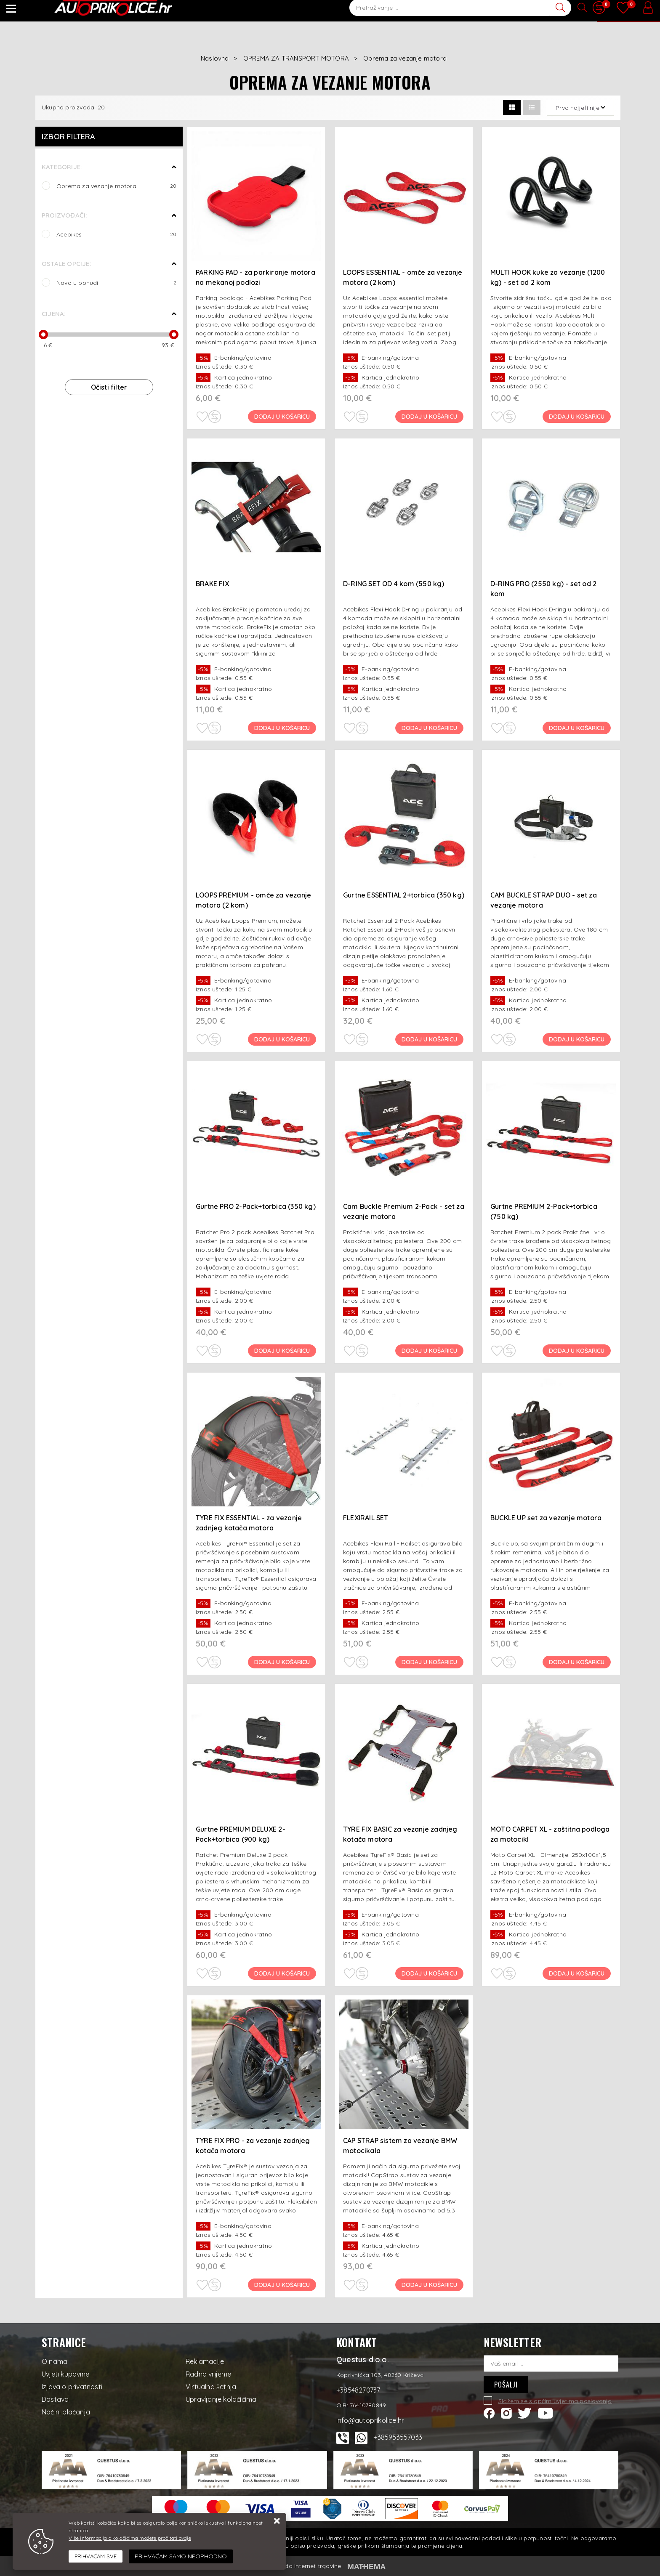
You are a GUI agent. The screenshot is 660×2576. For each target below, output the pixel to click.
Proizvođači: (64, 215)
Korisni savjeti (248, 10)
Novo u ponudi (146, 10)
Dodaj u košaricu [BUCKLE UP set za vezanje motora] (577, 1662)
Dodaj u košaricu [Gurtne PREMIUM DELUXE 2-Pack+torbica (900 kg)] (283, 1973)
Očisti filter (109, 387)
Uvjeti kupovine (65, 2374)
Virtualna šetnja (211, 2386)
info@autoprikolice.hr (375, 10)
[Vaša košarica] (627, 15)
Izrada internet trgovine (307, 2566)
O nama (54, 2361)
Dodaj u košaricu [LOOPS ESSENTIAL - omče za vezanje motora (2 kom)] (430, 416)
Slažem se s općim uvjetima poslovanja (555, 2401)
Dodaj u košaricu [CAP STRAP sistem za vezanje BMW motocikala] (430, 2285)
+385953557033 (397, 2437)
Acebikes (116, 234)
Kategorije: (62, 167)
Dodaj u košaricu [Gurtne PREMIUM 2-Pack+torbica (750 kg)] (577, 1350)
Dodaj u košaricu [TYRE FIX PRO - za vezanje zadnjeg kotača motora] (283, 2285)
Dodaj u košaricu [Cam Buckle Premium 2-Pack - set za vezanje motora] (430, 1350)
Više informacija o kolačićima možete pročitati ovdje (130, 2538)
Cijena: (53, 314)
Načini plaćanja (66, 2412)
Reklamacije (205, 2361)
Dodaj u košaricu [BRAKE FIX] (283, 728)
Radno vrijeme (209, 2374)
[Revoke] (181, 2556)
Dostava (55, 2399)
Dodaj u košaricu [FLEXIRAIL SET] (430, 1662)
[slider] (43, 334)
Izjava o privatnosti (72, 2386)
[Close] (95, 2556)
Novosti (197, 10)
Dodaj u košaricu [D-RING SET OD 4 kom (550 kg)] (430, 728)
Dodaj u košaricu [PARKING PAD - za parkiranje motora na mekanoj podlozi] (283, 416)
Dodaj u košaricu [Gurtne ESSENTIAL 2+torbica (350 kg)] (430, 1039)
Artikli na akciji (84, 10)
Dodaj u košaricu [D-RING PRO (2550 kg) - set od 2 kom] (577, 728)
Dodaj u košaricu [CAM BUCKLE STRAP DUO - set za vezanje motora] (577, 1039)
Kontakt (547, 10)
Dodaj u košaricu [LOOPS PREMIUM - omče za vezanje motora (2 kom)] (283, 1039)
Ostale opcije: (66, 264)
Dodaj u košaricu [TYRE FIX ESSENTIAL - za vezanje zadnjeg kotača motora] (283, 1662)
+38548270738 (501, 10)
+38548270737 (450, 10)
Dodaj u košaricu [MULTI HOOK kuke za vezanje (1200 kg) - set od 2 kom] (577, 416)
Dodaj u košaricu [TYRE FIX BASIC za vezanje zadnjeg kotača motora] (430, 1973)
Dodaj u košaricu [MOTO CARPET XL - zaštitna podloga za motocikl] (577, 1973)
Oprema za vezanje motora (116, 185)
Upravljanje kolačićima (221, 2399)
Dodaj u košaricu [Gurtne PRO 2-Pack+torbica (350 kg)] (283, 1350)
